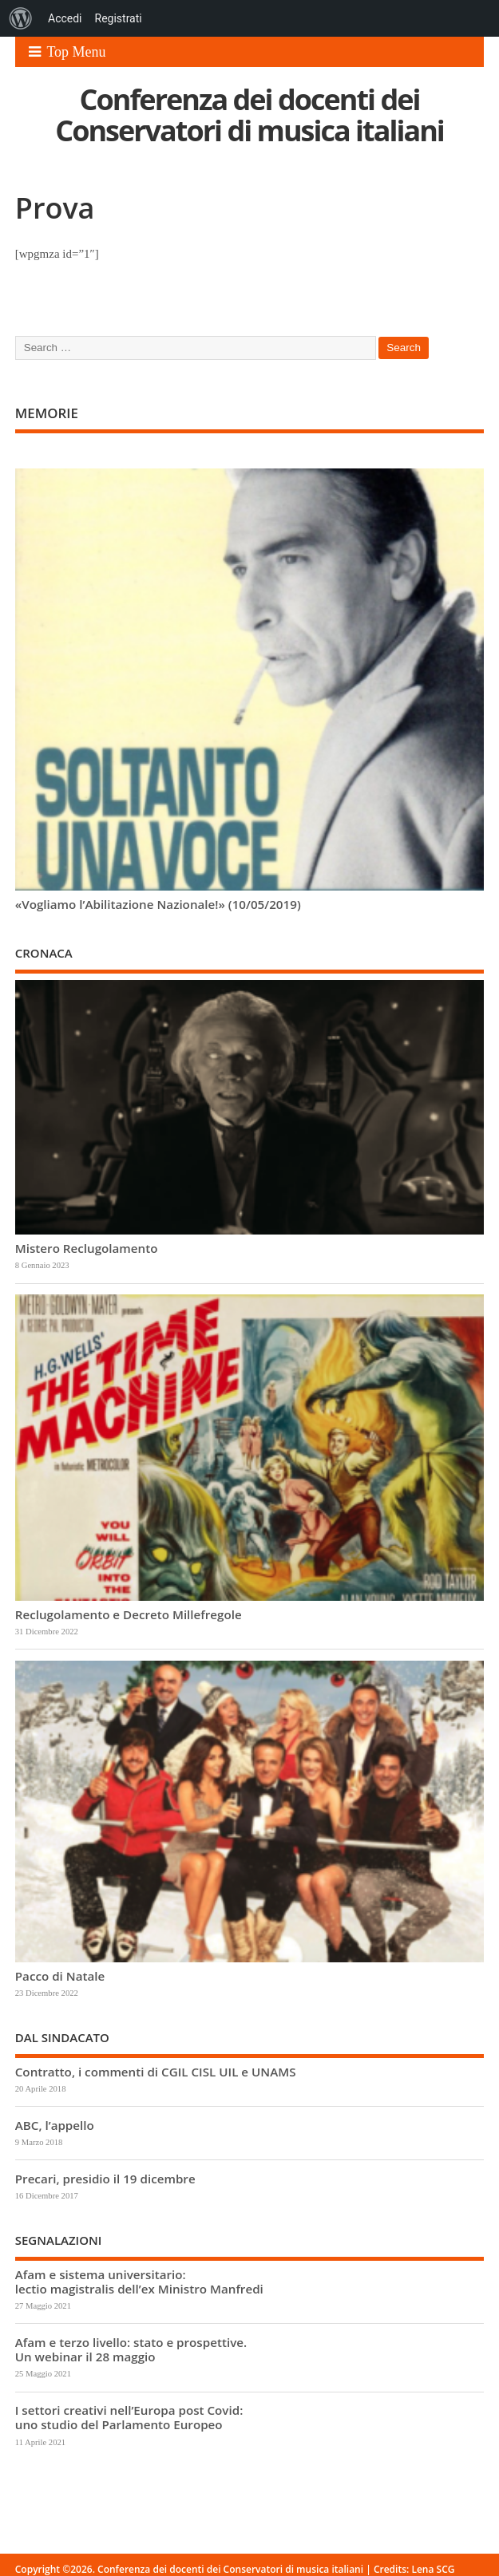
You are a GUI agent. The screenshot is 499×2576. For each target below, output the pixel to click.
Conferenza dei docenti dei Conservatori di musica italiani (249, 115)
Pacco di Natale (60, 1976)
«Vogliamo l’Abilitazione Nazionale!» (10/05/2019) (158, 904)
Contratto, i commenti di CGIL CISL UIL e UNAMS (155, 2072)
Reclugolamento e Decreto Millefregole (128, 1614)
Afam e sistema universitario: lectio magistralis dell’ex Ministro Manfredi (139, 2281)
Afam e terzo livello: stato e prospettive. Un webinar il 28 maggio (131, 2349)
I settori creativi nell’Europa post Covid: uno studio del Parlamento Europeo (129, 2417)
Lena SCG (432, 2569)
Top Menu (67, 52)
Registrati (118, 18)
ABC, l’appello (54, 2125)
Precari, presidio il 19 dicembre (105, 2179)
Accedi (65, 18)
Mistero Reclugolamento (86, 1248)
